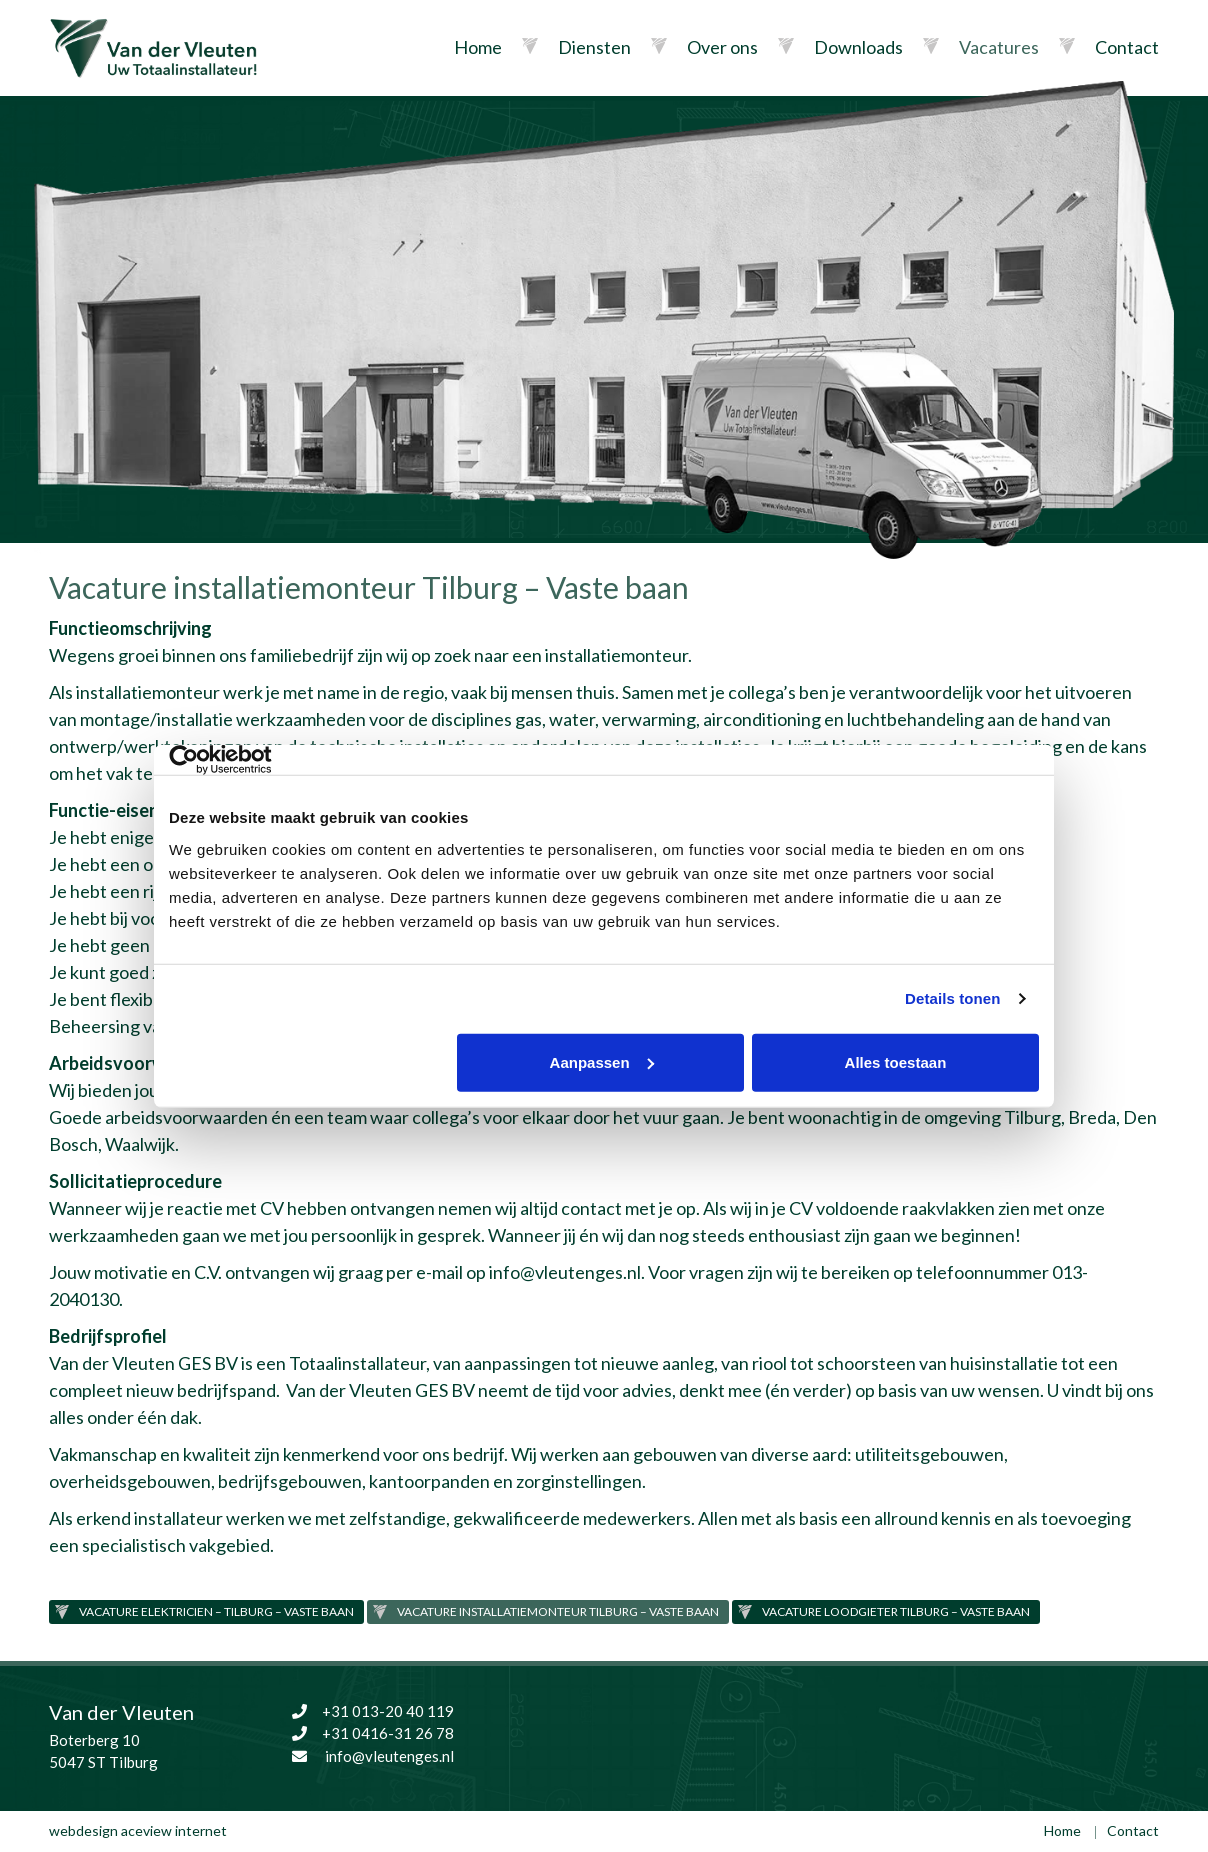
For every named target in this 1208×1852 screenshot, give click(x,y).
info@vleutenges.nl (565, 1272)
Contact (1127, 47)
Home (478, 47)
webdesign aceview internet (138, 1830)
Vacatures (999, 47)
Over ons (722, 47)
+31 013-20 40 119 (370, 1711)
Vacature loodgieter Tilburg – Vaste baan (896, 1611)
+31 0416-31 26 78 (370, 1733)
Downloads (858, 47)
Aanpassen (602, 1061)
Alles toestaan (896, 1061)
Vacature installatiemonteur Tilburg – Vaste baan (558, 1611)
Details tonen (952, 998)
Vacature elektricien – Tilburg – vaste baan (216, 1611)
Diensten (594, 47)
